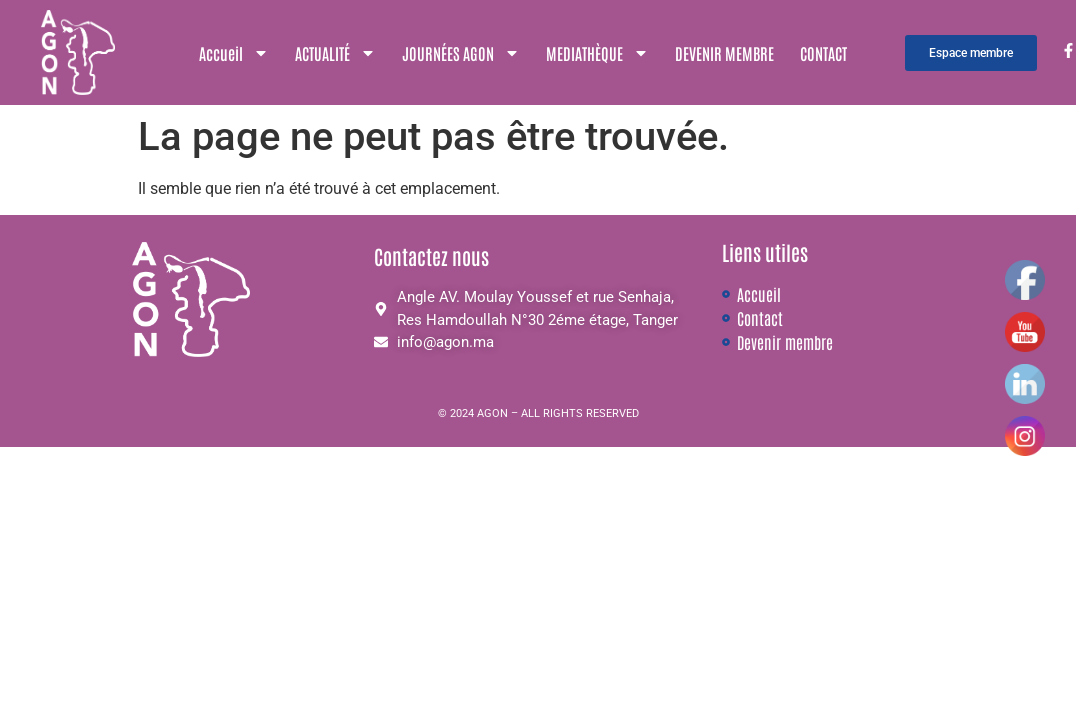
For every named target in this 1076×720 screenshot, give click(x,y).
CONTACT (823, 53)
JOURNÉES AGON (461, 53)
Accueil (234, 53)
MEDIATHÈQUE (597, 53)
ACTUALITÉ (335, 53)
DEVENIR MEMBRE (724, 53)
